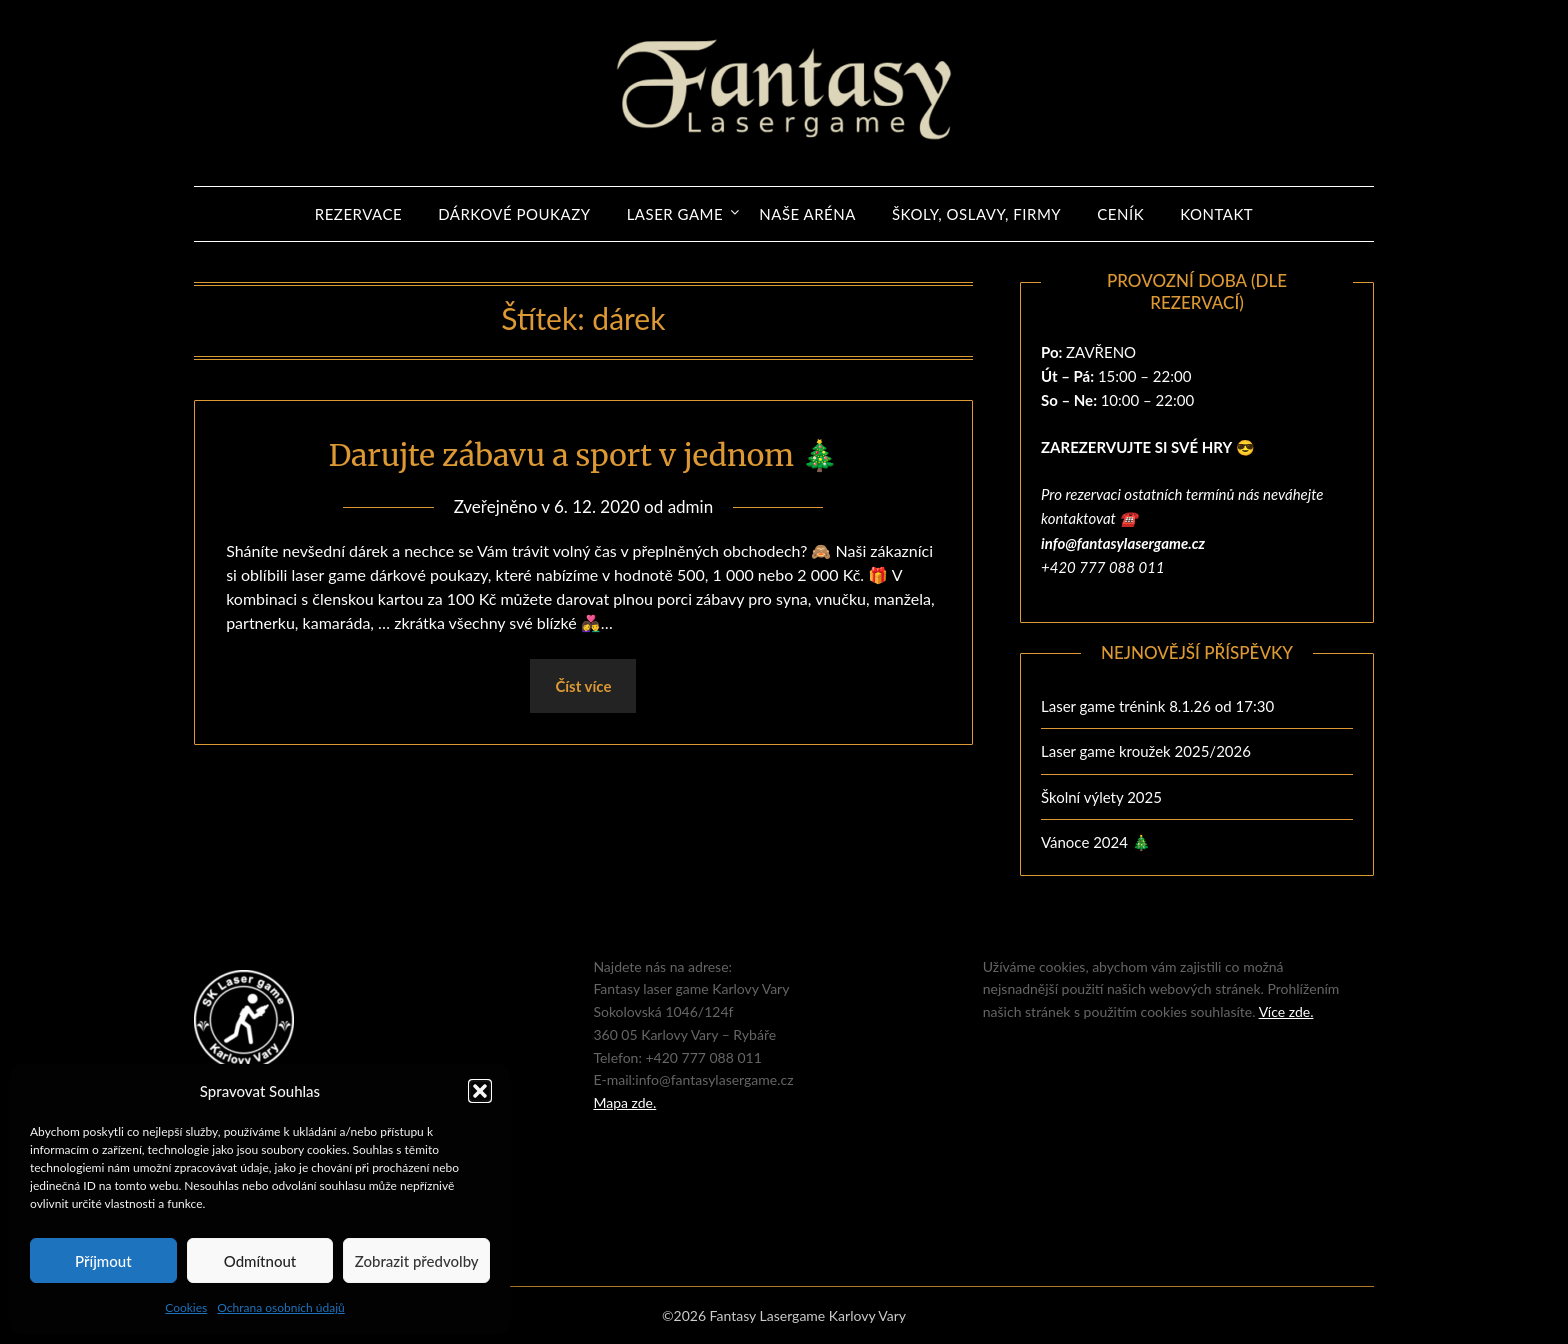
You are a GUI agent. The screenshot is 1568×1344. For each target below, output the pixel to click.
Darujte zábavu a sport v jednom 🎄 (583, 455)
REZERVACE (358, 214)
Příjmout (103, 1261)
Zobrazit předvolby (417, 1261)
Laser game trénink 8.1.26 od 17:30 (1157, 706)
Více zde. (1286, 1011)
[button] (480, 1091)
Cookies (186, 1307)
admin (691, 506)
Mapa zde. (624, 1102)
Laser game (675, 214)
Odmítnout (260, 1261)
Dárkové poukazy (514, 214)
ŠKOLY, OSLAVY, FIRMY (976, 214)
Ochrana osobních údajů (280, 1307)
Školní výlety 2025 (1101, 797)
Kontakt (1216, 214)
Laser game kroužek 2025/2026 (1146, 751)
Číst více (583, 686)
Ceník (1120, 214)
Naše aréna (807, 214)
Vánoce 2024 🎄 (1096, 842)
